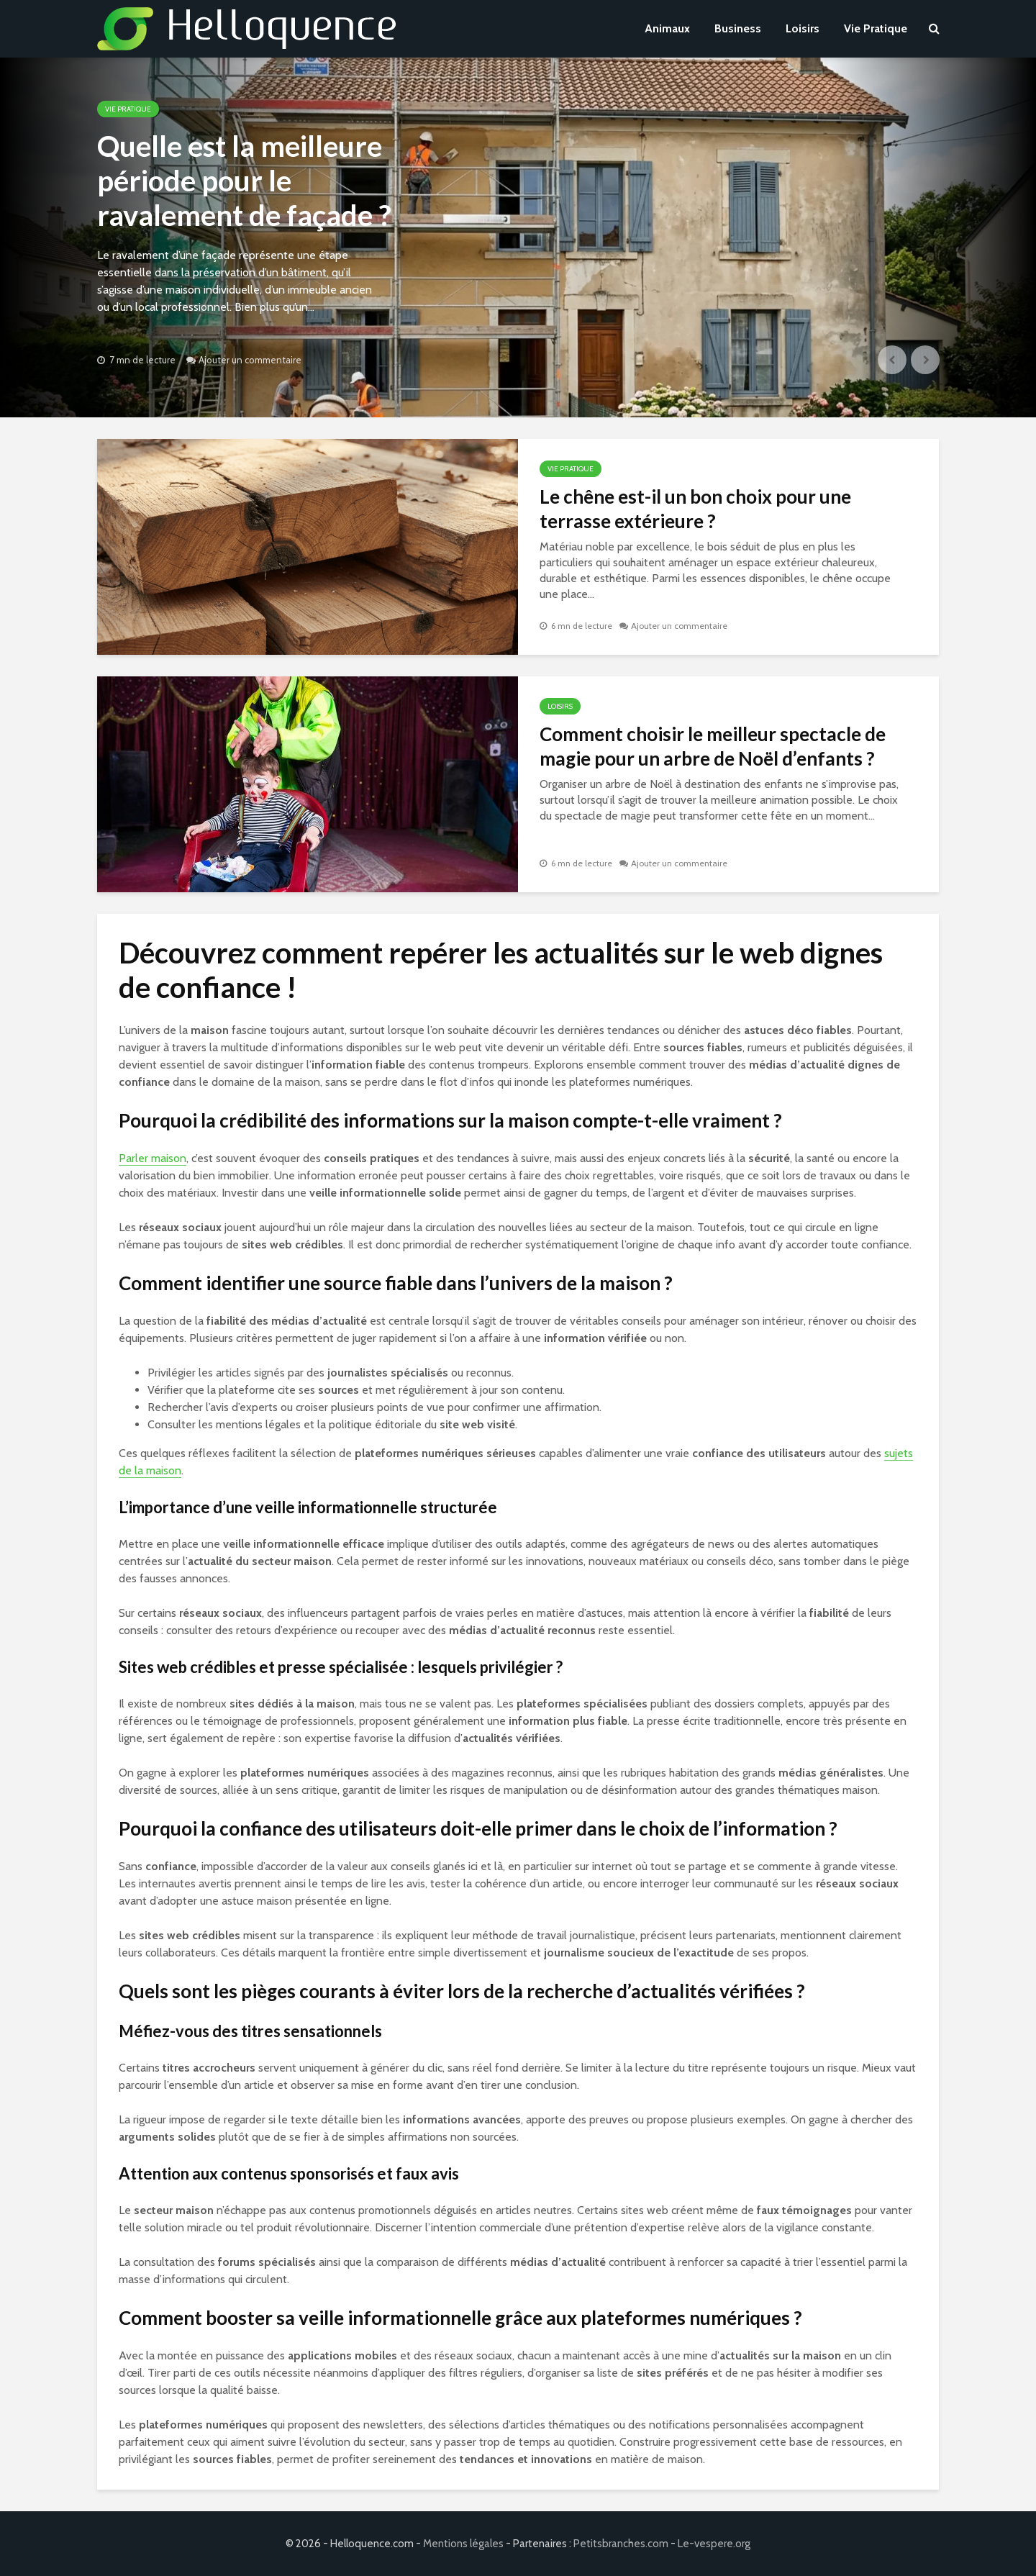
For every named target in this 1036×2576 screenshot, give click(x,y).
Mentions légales (463, 2543)
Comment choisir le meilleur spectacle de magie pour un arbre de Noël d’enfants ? (713, 746)
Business (737, 28)
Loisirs (802, 28)
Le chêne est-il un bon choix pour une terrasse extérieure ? (695, 508)
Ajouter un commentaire (250, 360)
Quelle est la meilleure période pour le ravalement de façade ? (244, 180)
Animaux (667, 28)
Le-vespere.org (714, 2543)
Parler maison (152, 1158)
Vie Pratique (875, 28)
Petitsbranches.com (620, 2543)
